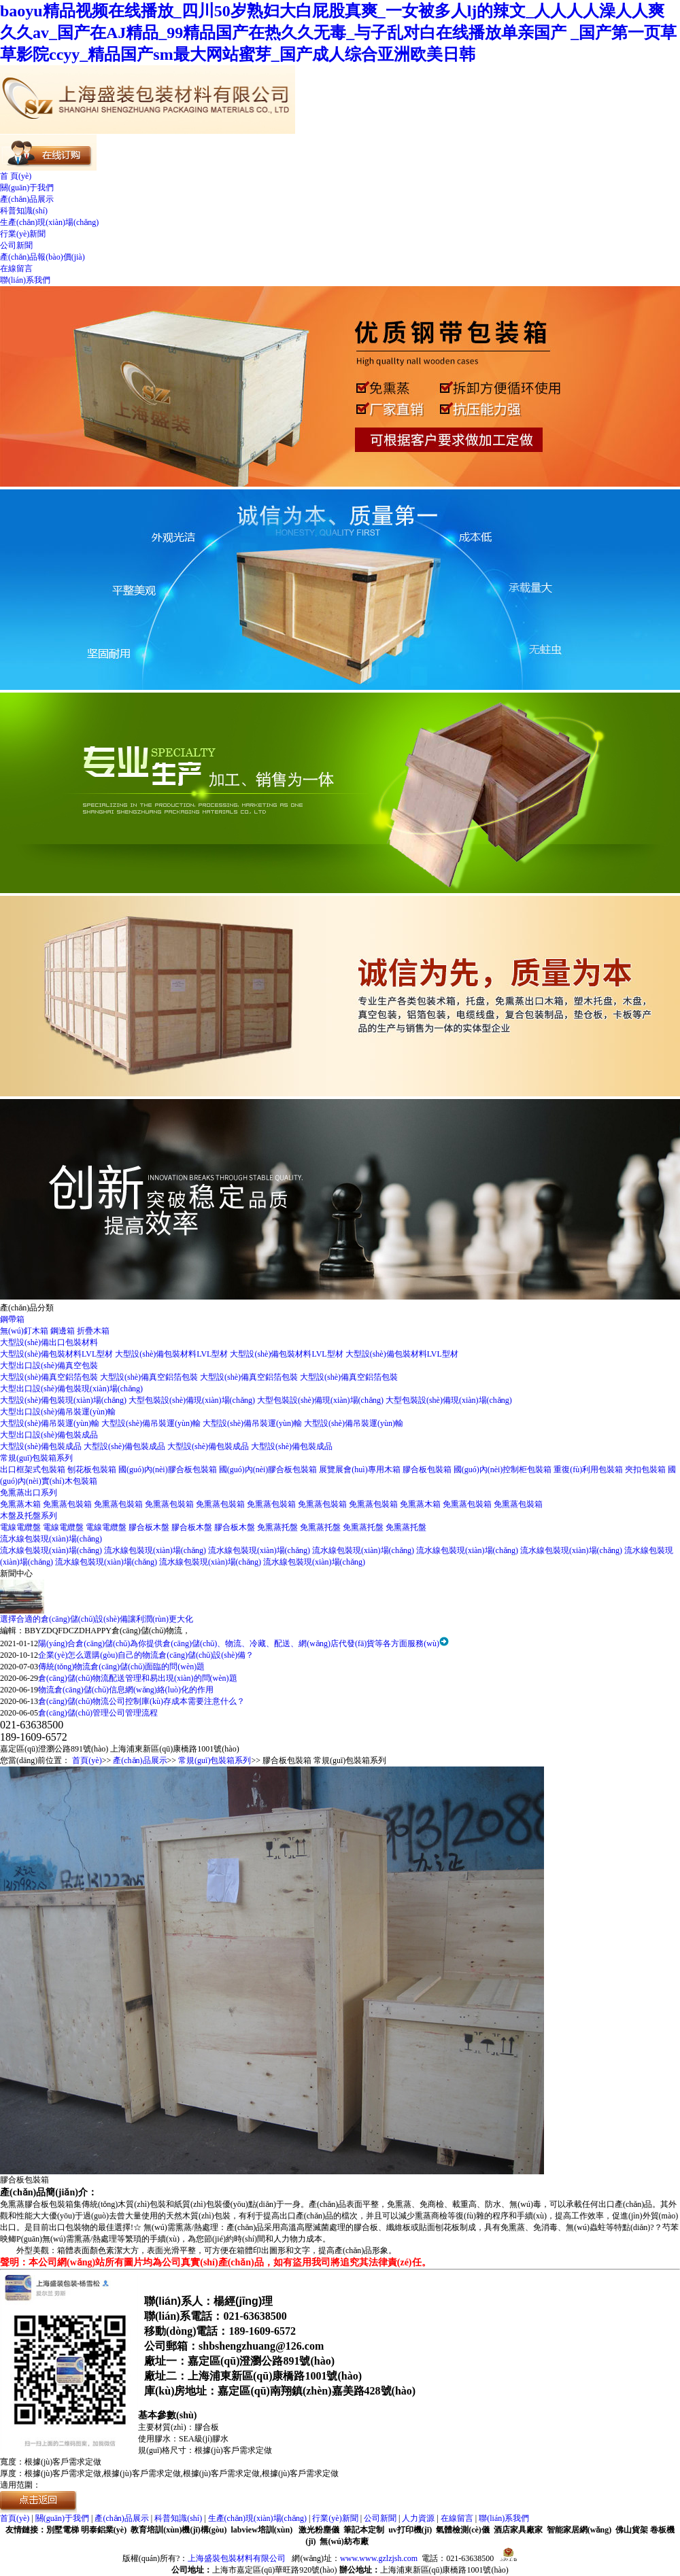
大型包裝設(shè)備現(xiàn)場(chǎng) (193, 1400)
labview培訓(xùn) (261, 2530)
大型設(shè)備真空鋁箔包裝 (50, 1377)
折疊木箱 (93, 1331)
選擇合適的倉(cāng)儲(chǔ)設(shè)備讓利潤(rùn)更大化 (96, 1619)
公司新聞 (16, 245)
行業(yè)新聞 (23, 234)
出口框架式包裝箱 (33, 1469)
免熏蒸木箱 (21, 1504)
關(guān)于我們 (27, 187)
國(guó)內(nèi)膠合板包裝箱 (168, 1469)
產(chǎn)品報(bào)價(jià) (42, 257)
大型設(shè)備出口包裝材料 (49, 1342)
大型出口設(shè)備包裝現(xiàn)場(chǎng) (71, 1388)
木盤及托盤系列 (28, 1515)
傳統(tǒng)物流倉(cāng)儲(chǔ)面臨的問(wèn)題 (121, 1666)
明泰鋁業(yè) (103, 2530)
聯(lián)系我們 (25, 280)
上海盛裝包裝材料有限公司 (237, 2558)
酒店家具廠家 (518, 2530)
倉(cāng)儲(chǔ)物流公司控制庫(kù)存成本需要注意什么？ (141, 1701)
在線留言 (16, 268)
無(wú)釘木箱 (25, 1331)
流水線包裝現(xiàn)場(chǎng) (51, 1539)
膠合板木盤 (150, 1527)
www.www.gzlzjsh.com (379, 2558)
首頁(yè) (86, 1760)
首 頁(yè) (15, 176)
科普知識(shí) (24, 210)
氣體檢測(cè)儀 (463, 2530)
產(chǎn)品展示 (27, 199)
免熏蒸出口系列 (28, 1492)
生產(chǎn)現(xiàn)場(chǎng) (49, 222)
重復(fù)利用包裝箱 (589, 1469)
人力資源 (418, 2518)
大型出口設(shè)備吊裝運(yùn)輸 (58, 1411)
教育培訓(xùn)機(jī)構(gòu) (178, 2530)
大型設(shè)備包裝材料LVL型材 (57, 1354)
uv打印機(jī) (410, 2530)
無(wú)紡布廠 (344, 2541)
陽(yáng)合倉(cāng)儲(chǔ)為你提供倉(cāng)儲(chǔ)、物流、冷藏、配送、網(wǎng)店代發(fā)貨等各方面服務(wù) (238, 1643)
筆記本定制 (363, 2530)
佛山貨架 (631, 2530)
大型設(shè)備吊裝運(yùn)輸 (50, 1423)
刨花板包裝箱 (92, 1469)
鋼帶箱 (12, 1319)
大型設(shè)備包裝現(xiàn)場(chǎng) (64, 1400)
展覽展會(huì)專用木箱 (360, 1469)
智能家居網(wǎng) (579, 2530)
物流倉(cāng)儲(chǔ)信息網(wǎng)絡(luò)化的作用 (126, 1689)
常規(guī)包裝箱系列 (36, 1458)
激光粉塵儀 (319, 2530)
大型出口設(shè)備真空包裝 (49, 1365)
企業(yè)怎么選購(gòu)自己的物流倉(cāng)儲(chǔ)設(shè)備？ (146, 1655)
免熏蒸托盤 (278, 1527)
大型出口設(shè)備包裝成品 (49, 1435)
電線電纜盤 (21, 1527)
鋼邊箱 (63, 1331)
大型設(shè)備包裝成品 (42, 1446)
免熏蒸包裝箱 (68, 1504)
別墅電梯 (62, 2530)
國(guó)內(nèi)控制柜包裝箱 (504, 1469)
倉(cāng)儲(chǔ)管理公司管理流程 (98, 1713)
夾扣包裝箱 (646, 1469)
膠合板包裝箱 (428, 1469)
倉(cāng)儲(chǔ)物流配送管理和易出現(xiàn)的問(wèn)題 (137, 1678)
